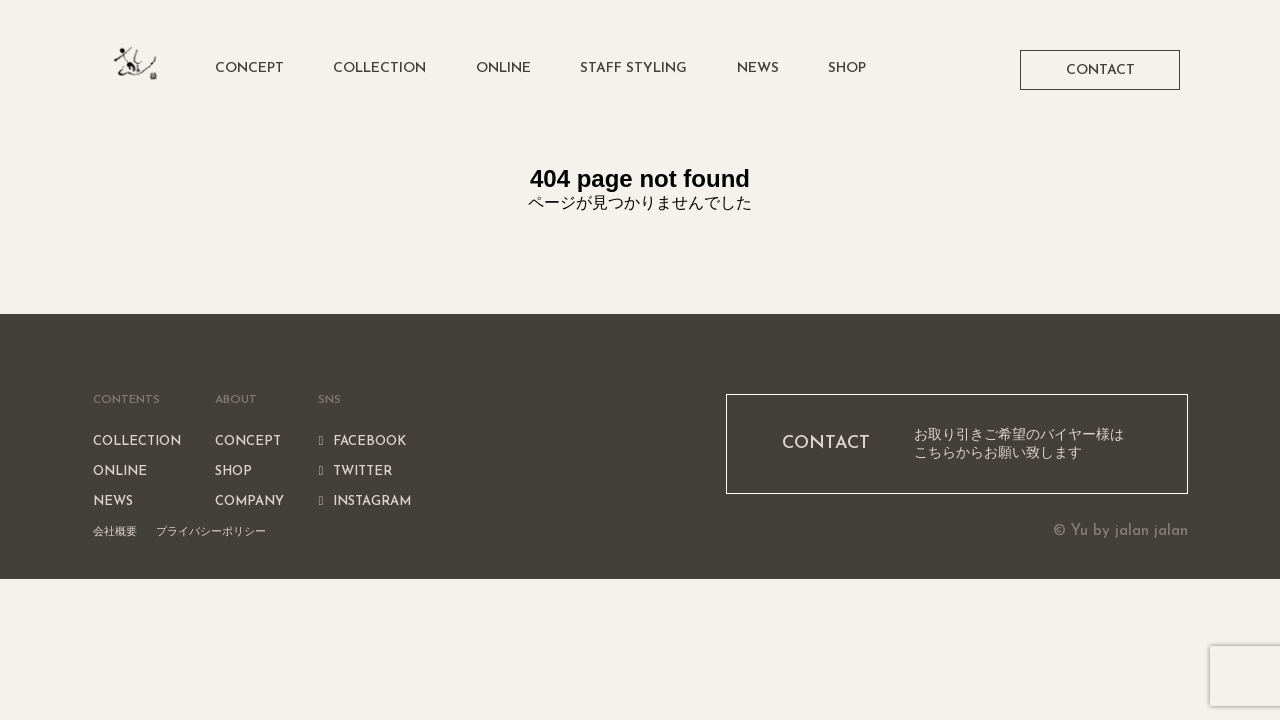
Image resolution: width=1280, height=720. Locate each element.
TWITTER (355, 471)
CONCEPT (249, 68)
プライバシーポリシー (211, 531)
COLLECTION (379, 68)
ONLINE (503, 68)
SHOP (847, 68)
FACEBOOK (362, 441)
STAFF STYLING (633, 68)
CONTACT (1100, 70)
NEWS (758, 68)
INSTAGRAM (364, 501)
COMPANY (249, 501)
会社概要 (115, 531)
